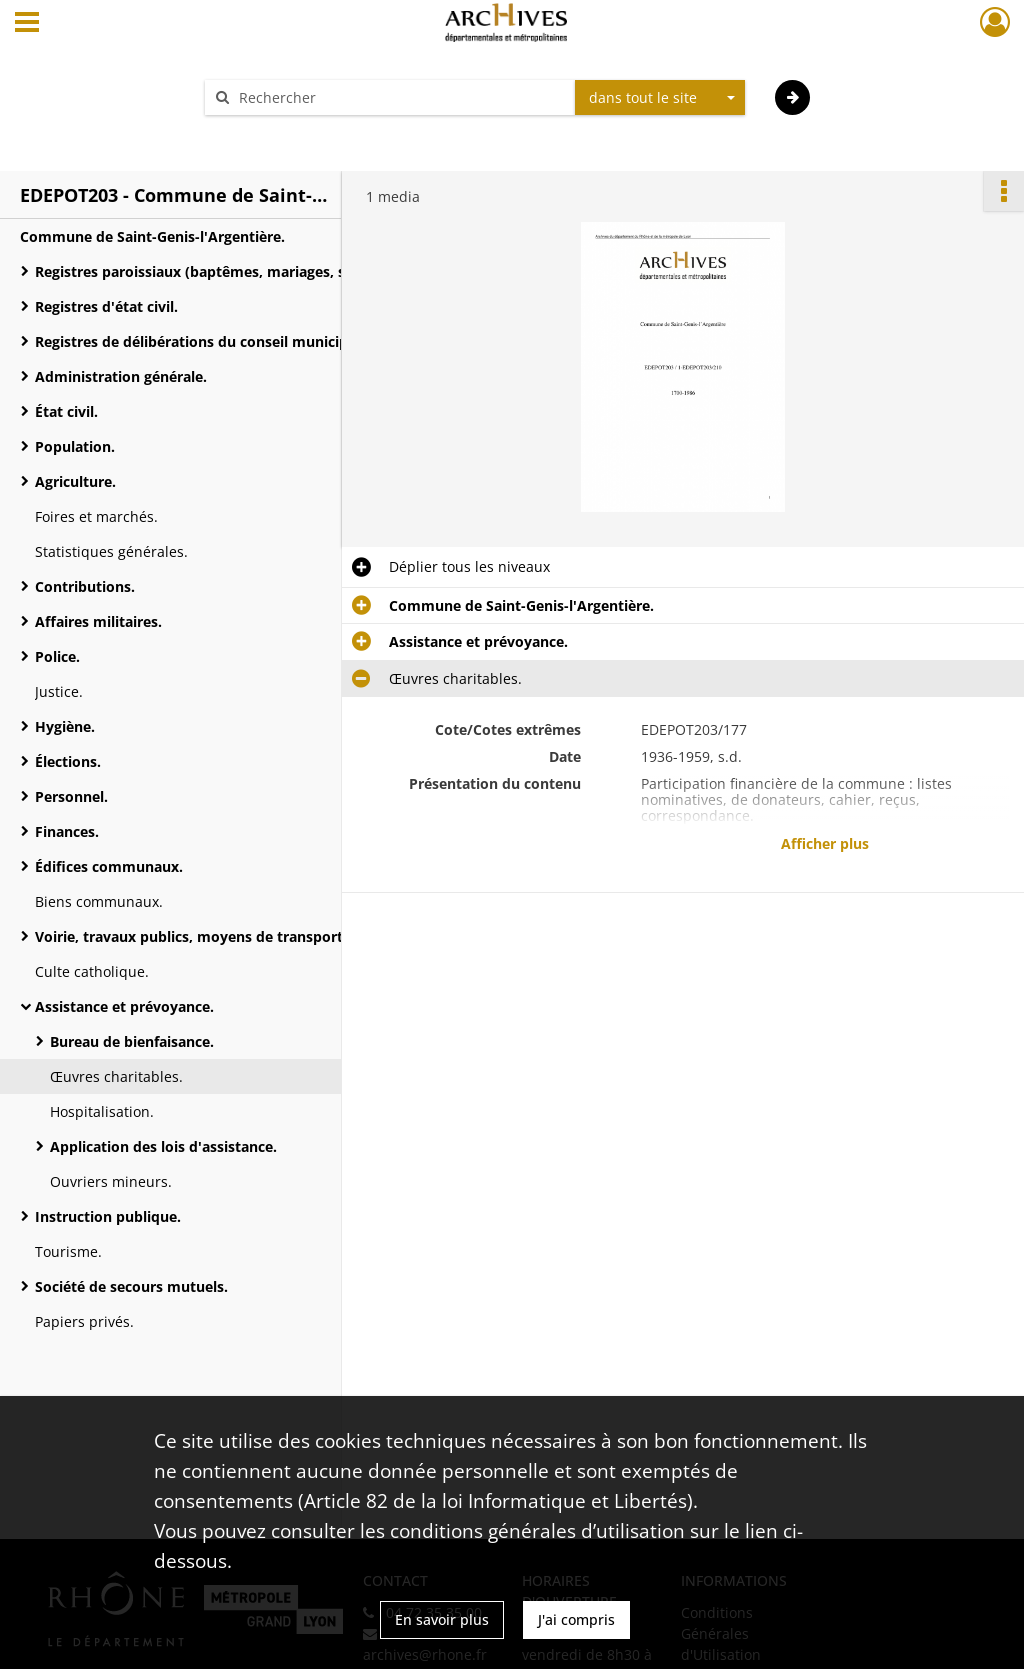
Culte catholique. (92, 971)
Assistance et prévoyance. (124, 1006)
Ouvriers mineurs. (111, 1181)
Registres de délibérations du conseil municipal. (199, 341)
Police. (57, 656)
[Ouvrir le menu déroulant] (27, 24)
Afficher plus (825, 843)
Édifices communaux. (109, 866)
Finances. (67, 831)
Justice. (59, 691)
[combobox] (660, 98)
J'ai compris (576, 1619)
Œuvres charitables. (116, 1076)
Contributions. (85, 586)
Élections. (68, 761)
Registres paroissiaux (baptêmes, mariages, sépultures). (227, 271)
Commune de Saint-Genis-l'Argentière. (152, 236)
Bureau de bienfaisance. (132, 1041)
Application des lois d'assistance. (163, 1146)
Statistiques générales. (111, 551)
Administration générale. (121, 376)
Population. (75, 446)
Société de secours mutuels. (131, 1286)
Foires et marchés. (96, 516)
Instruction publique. (108, 1216)
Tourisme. (68, 1251)
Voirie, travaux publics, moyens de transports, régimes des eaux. (235, 936)
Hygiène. (65, 726)
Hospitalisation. (102, 1111)
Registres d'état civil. (106, 306)
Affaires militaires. (98, 621)
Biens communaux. (99, 901)
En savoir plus (442, 1619)
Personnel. (71, 796)
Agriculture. (75, 481)
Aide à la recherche (282, 132)
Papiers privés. (84, 1321)
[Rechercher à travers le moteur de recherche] (400, 97)
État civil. (66, 411)
